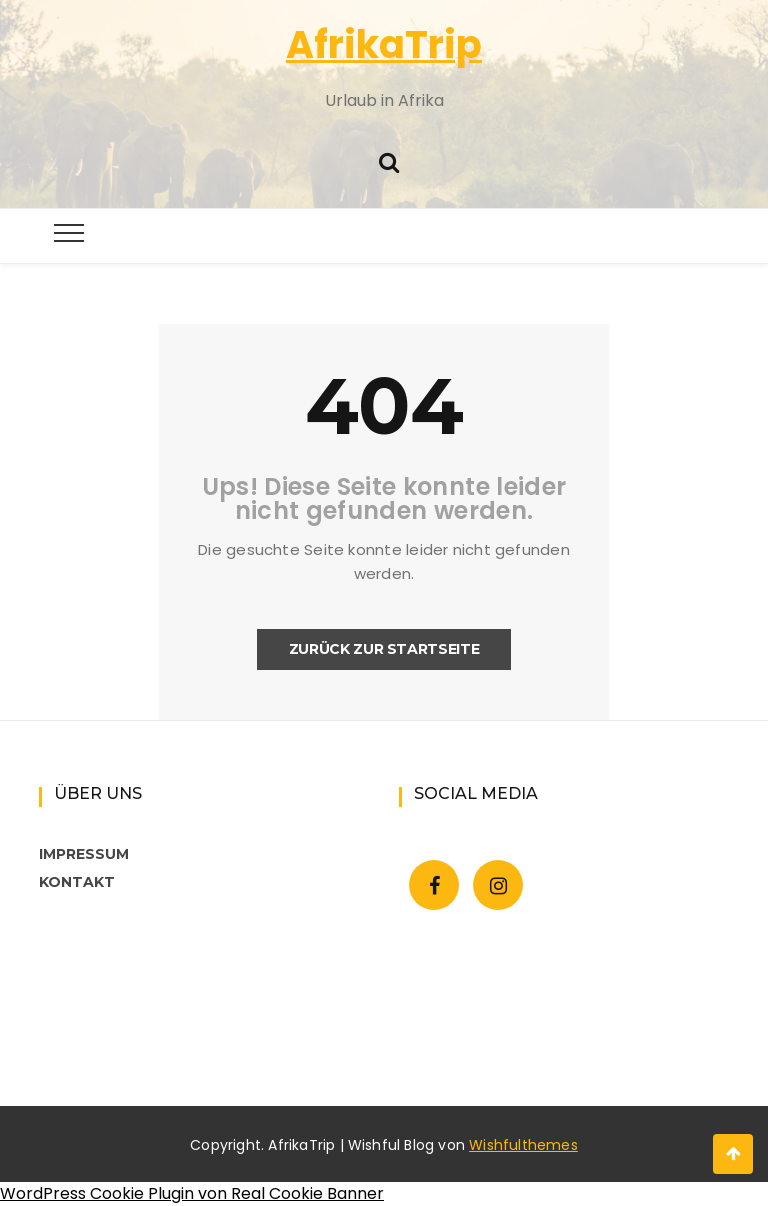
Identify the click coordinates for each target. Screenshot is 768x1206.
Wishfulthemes (523, 1145)
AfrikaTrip (384, 44)
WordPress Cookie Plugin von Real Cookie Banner (192, 1193)
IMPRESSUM (84, 854)
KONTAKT (77, 882)
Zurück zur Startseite (384, 649)
